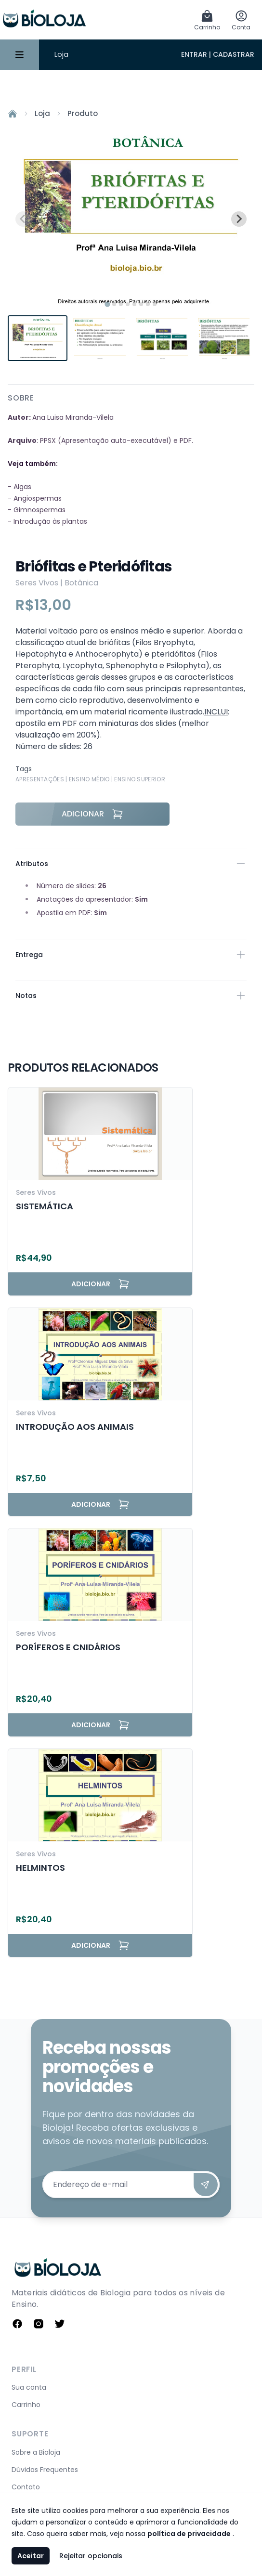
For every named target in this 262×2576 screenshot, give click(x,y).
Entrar (194, 54)
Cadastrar (233, 54)
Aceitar (30, 2556)
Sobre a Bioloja (36, 2452)
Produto (82, 113)
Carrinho (26, 2404)
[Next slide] (239, 219)
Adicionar (92, 814)
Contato (26, 2487)
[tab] (107, 304)
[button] (37, 338)
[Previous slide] (23, 219)
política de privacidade (189, 2533)
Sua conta (29, 2387)
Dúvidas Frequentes (45, 2469)
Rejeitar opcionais (90, 2556)
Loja (61, 54)
